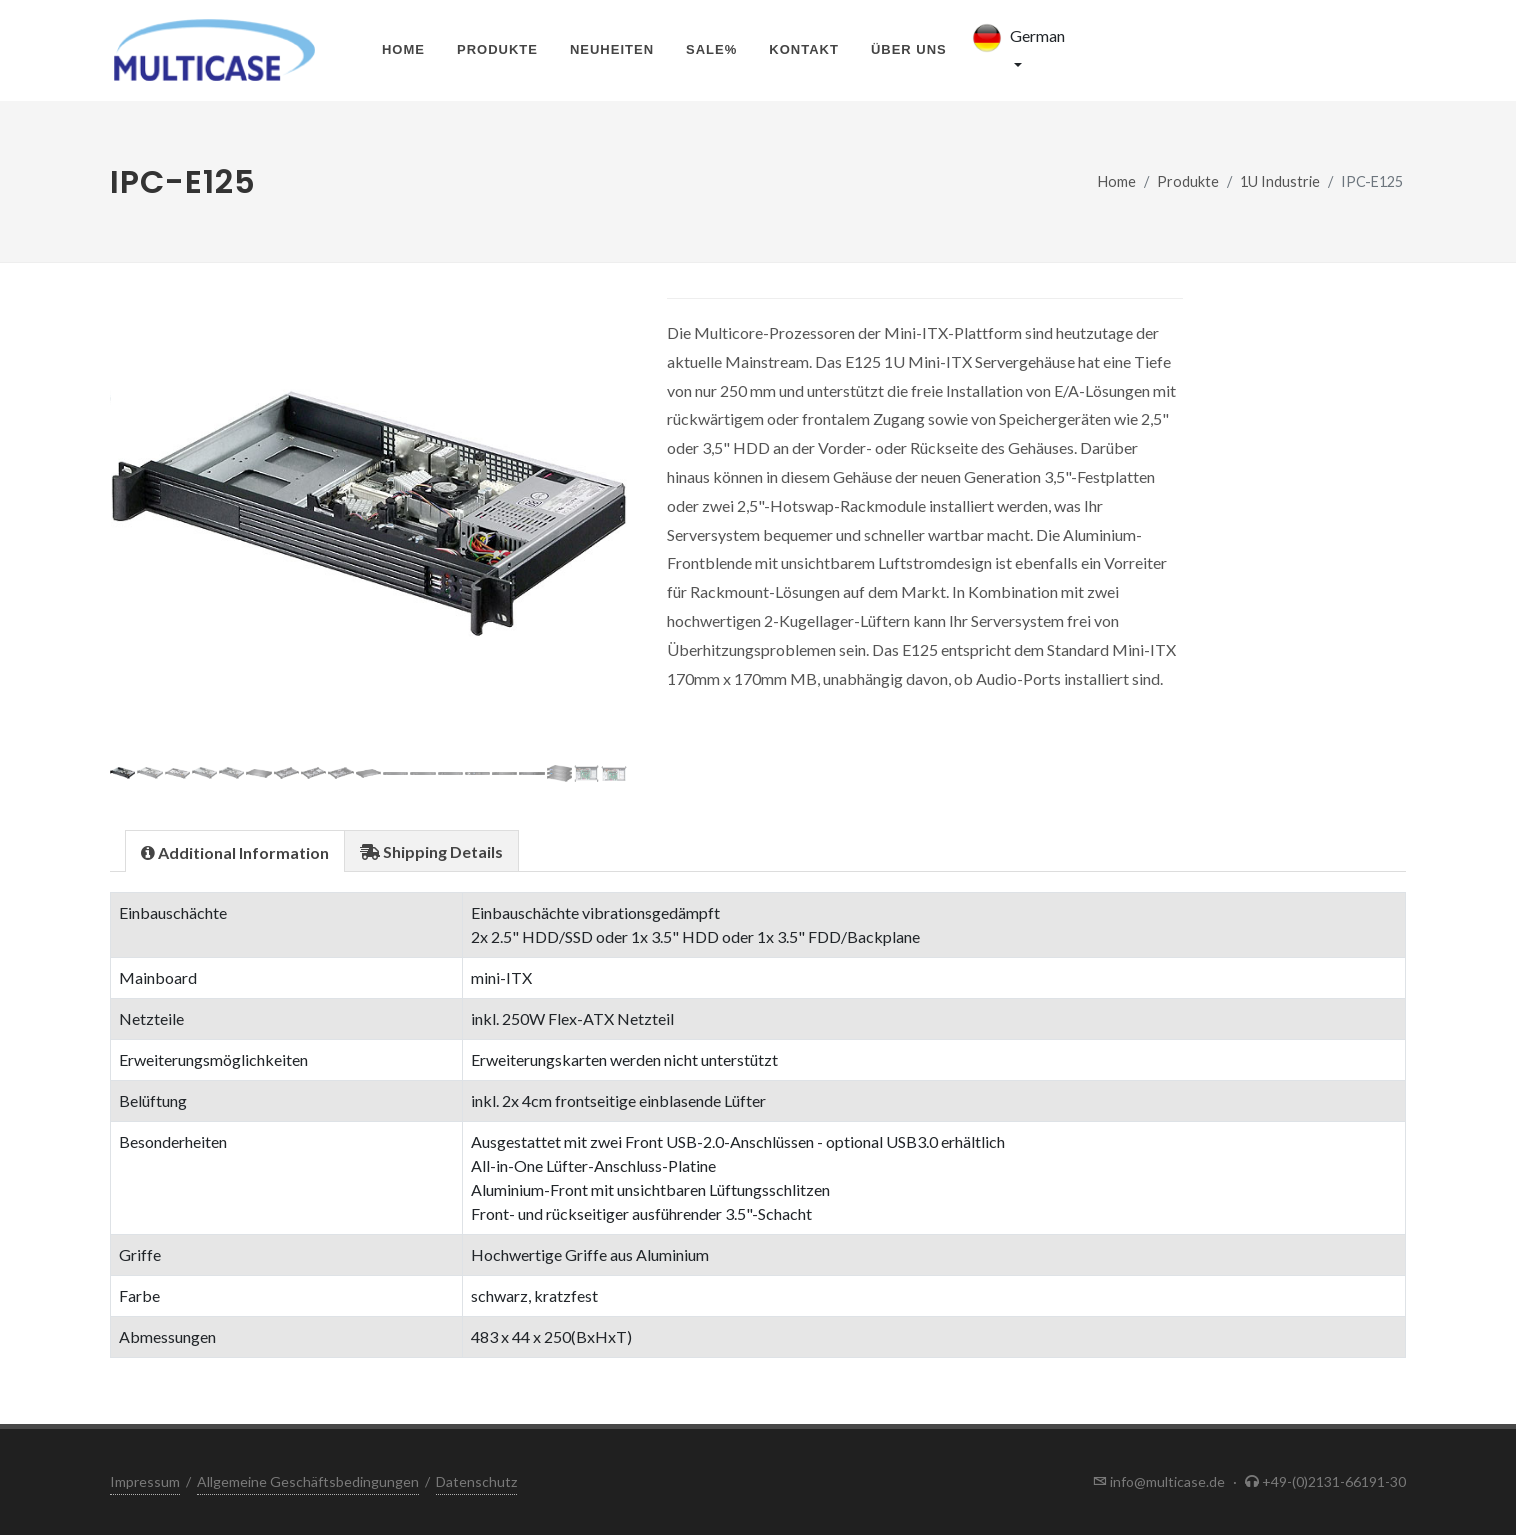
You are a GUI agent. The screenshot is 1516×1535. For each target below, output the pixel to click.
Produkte (497, 49)
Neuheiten (612, 49)
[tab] (235, 850)
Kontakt (804, 49)
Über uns (909, 49)
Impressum (145, 1481)
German (1016, 38)
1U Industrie (1280, 181)
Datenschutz (476, 1481)
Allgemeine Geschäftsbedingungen (308, 1481)
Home (403, 49)
